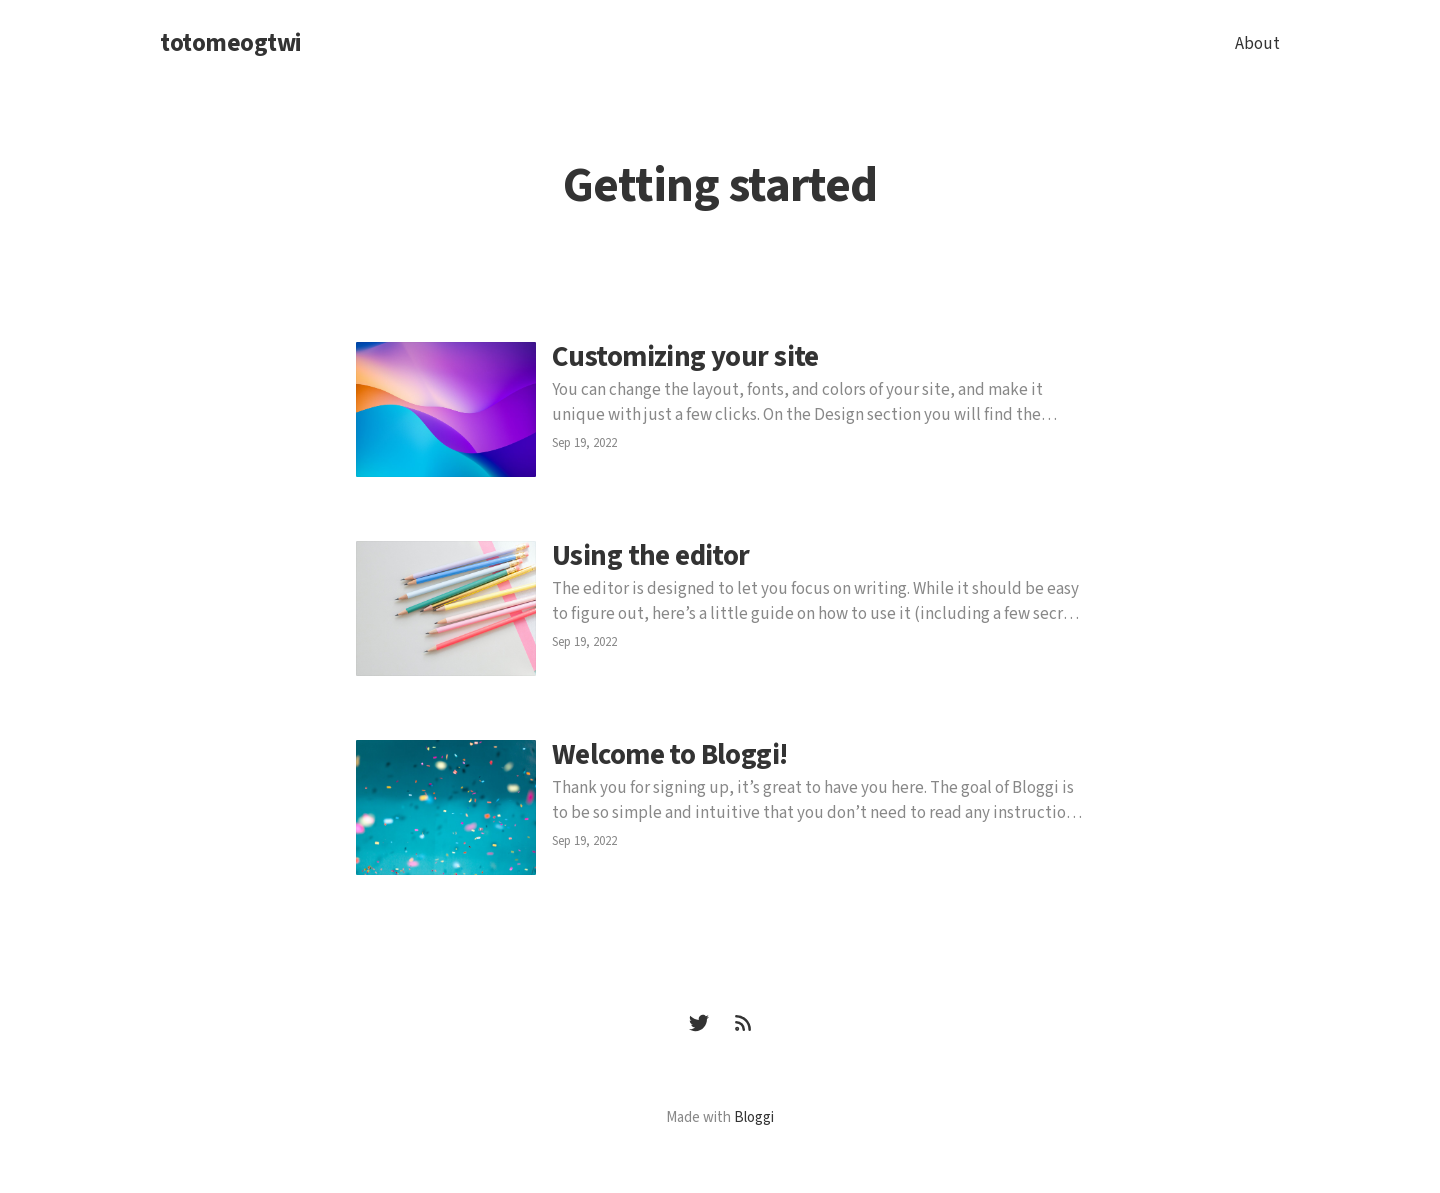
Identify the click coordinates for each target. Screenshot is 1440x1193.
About (1257, 44)
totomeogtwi (231, 44)
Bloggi (754, 1117)
